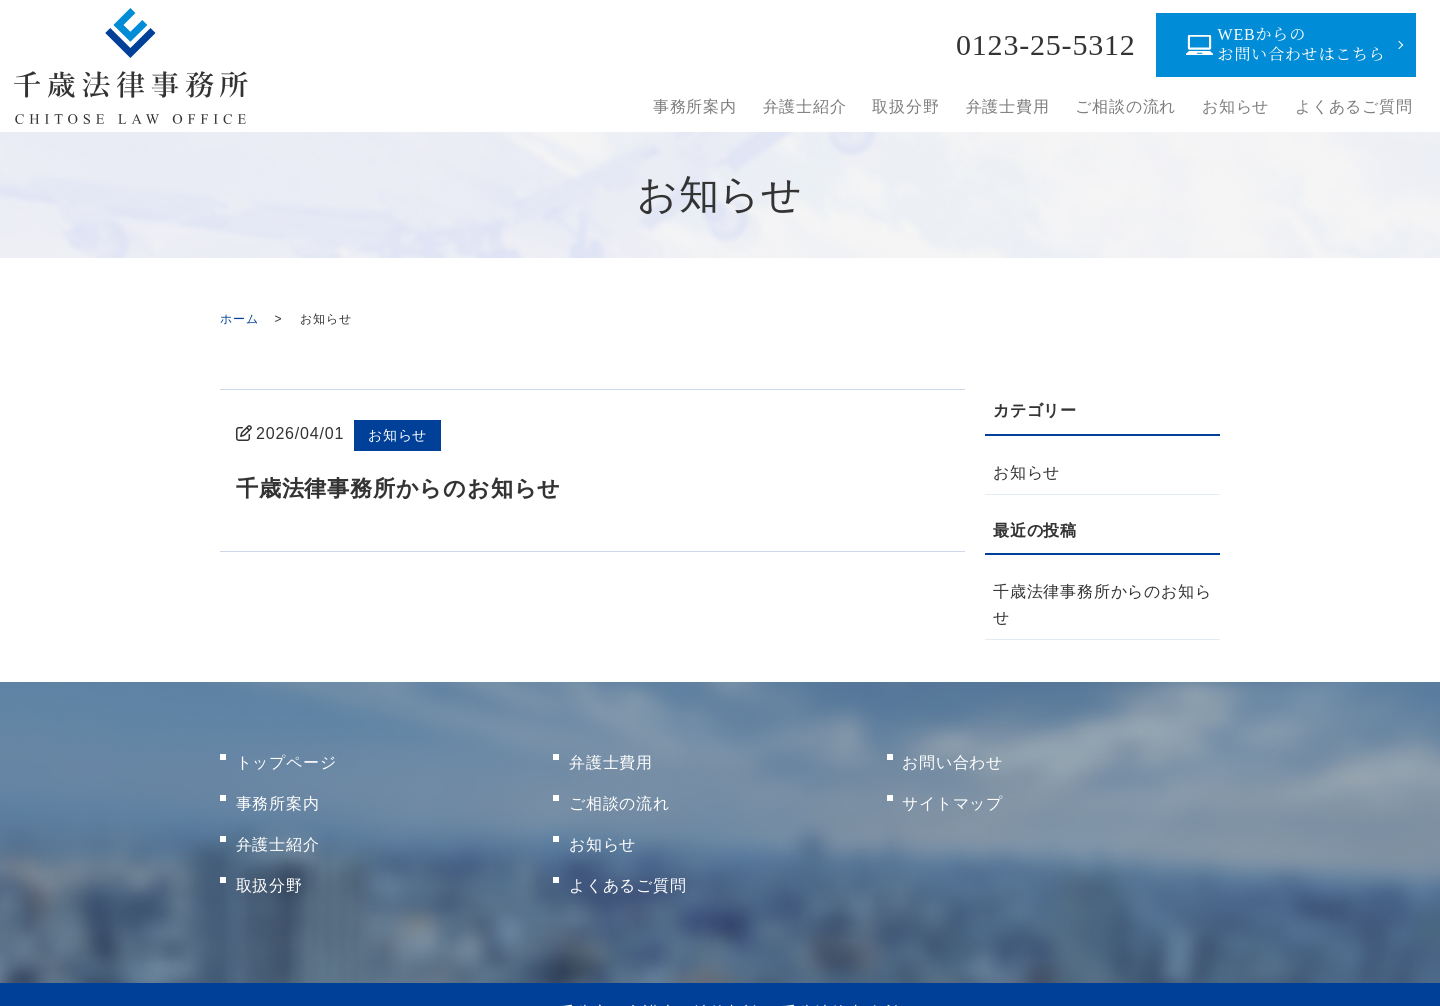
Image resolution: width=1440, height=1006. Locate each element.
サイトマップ (953, 789)
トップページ (286, 757)
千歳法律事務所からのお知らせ (412, 488)
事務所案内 (717, 106)
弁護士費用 (1020, 106)
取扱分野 (921, 106)
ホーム (239, 319)
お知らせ (1240, 106)
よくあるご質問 (1356, 106)
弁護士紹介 (824, 106)
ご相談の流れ (1134, 106)
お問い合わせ (953, 757)
